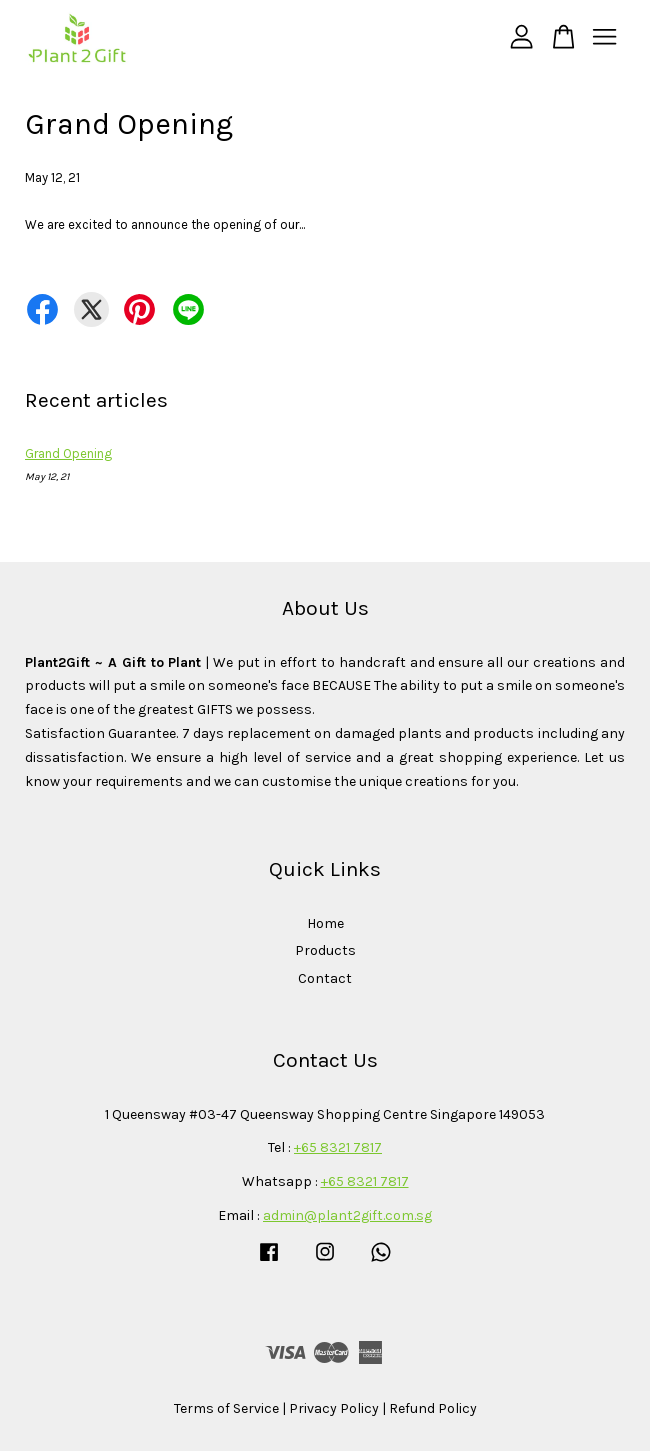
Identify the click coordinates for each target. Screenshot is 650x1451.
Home (325, 923)
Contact (325, 978)
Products (325, 950)
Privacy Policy (334, 1408)
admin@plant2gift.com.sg (347, 1215)
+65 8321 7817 (338, 1147)
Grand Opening (68, 453)
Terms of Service (226, 1408)
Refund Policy (433, 1408)
